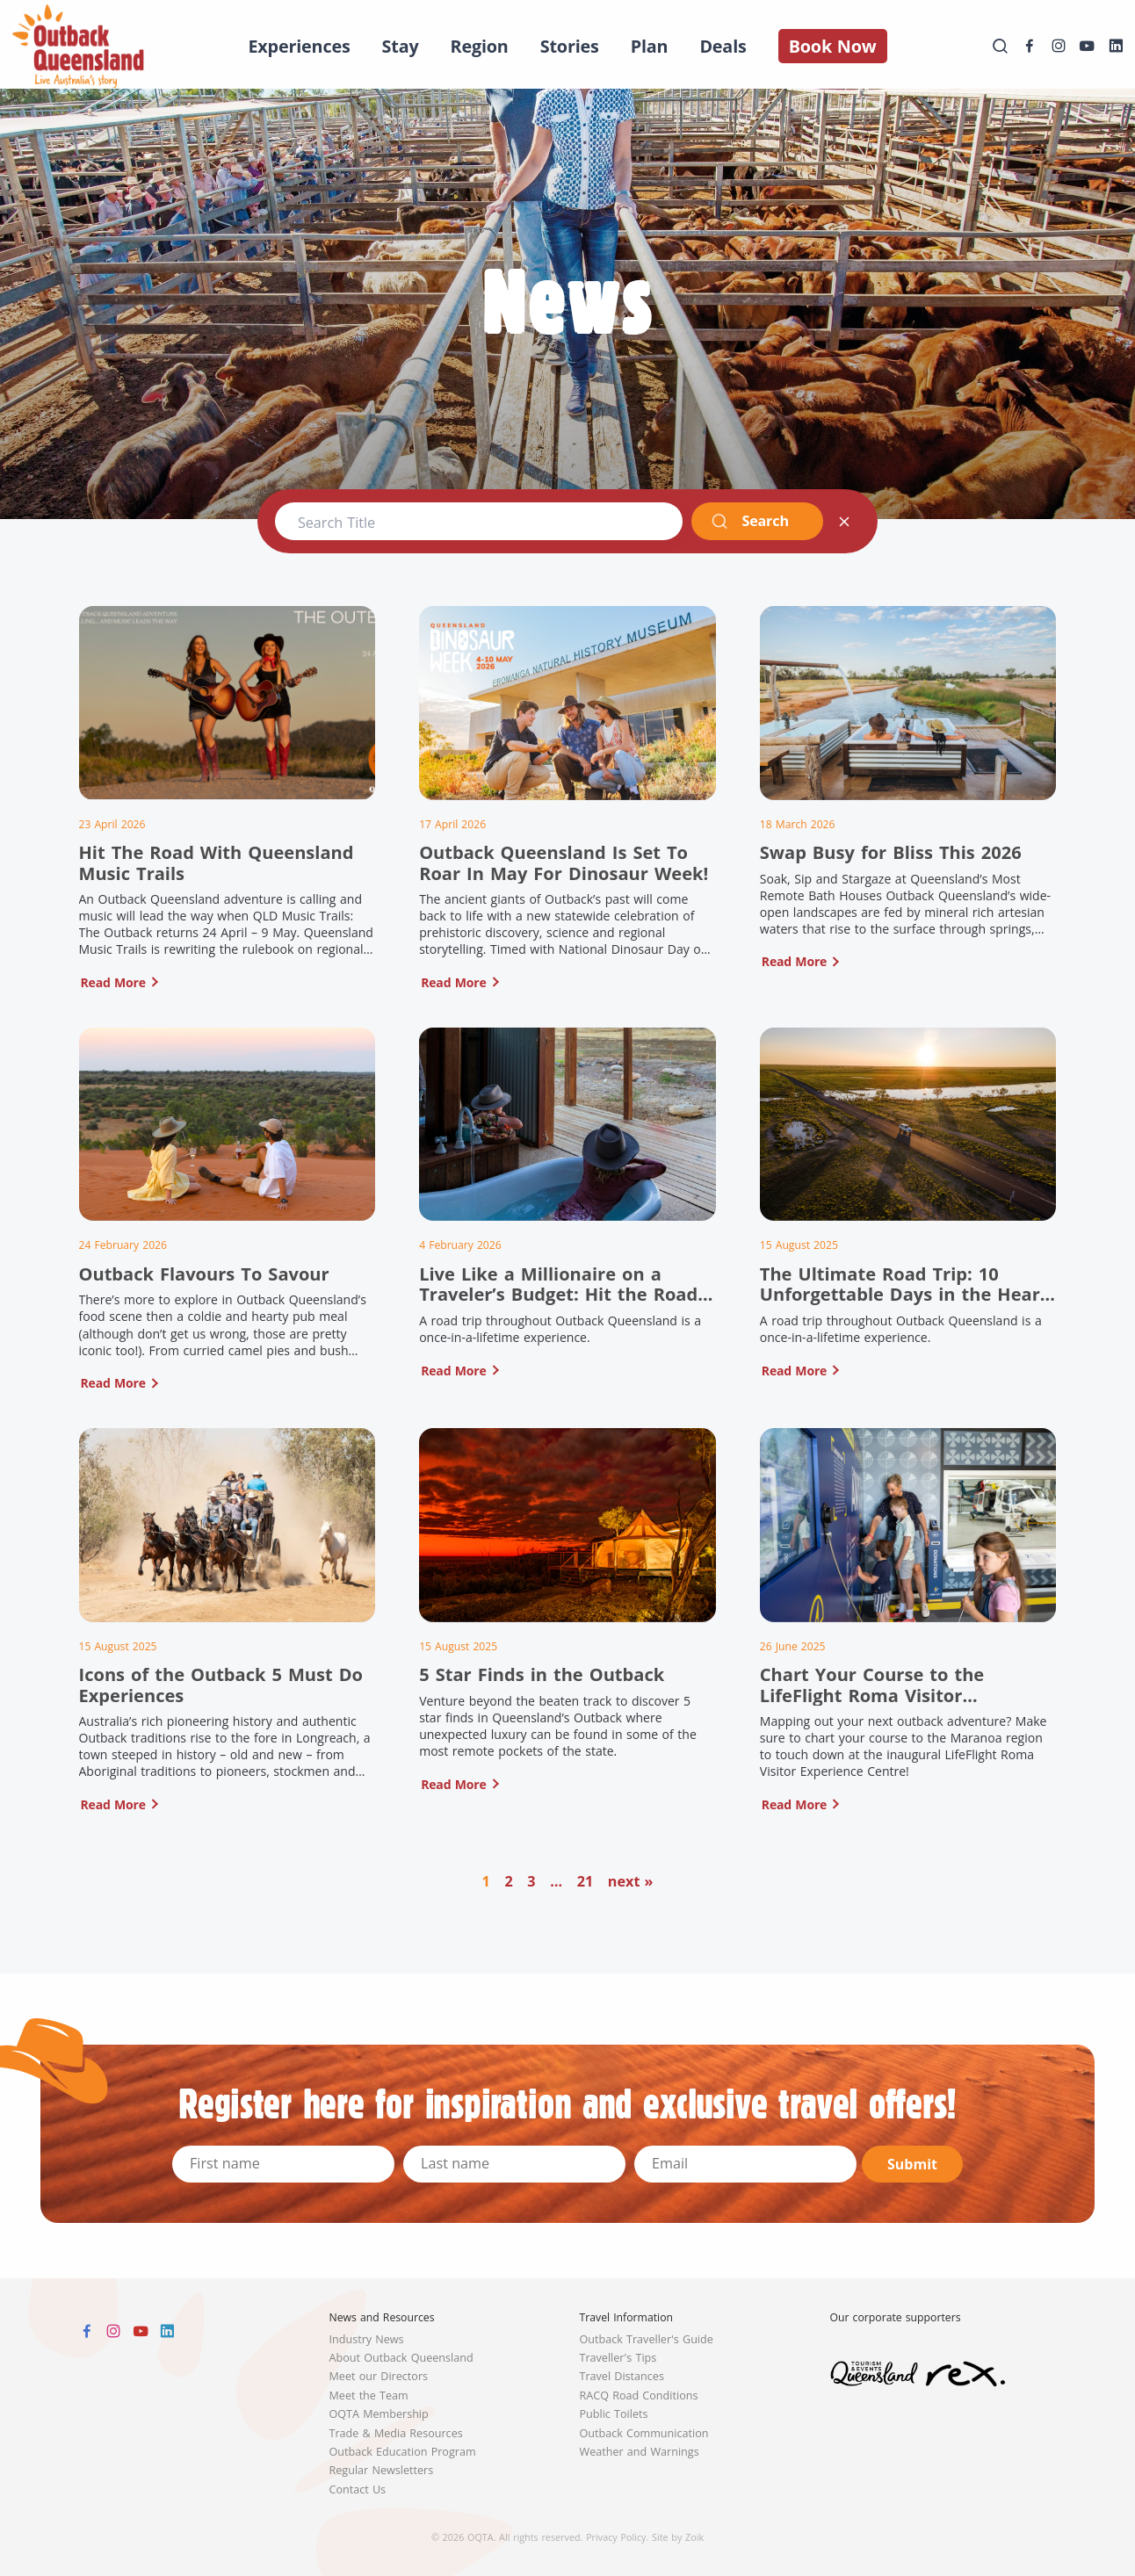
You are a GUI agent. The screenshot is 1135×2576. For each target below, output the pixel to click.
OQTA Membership (379, 2413)
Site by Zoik (678, 2537)
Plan (650, 46)
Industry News (366, 2339)
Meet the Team (368, 2395)
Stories (569, 46)
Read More (113, 982)
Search (750, 520)
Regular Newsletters (381, 2470)
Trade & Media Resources (396, 2433)
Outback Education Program (402, 2451)
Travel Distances (622, 2376)
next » (631, 1881)
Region (480, 46)
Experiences (299, 46)
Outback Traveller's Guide (646, 2339)
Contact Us (358, 2489)
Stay (400, 46)
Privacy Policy (616, 2537)
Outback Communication (644, 2433)
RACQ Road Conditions (639, 2395)
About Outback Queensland (401, 2357)
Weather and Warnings (639, 2451)
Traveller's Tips (618, 2357)
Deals (722, 46)
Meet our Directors (379, 2376)
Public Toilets (614, 2413)
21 (585, 1881)
